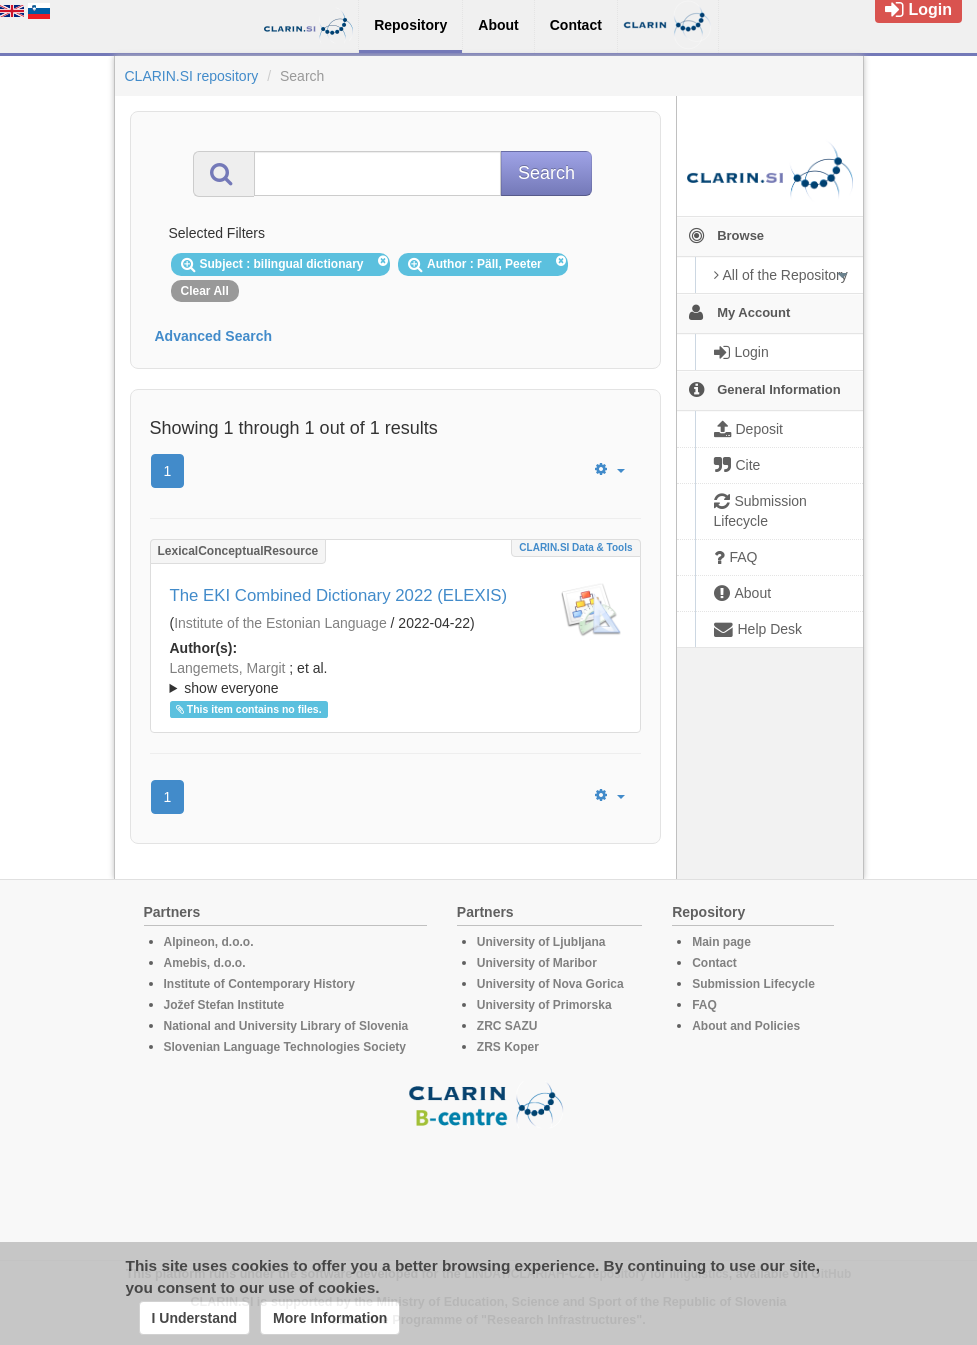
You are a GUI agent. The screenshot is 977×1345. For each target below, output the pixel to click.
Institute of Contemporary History (259, 984)
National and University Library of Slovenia (286, 1026)
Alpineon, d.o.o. (209, 942)
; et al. (395, 679)
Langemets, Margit (228, 668)
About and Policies (746, 1026)
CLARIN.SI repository (192, 76)
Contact (714, 963)
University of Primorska (544, 1005)
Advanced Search (214, 336)
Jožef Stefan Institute (224, 1005)
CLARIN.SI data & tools (575, 547)
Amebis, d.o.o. (205, 963)
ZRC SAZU (507, 1026)
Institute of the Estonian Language (280, 623)
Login (918, 9)
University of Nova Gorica (550, 984)
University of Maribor (537, 963)
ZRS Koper (508, 1047)
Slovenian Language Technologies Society (285, 1047)
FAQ (704, 1005)
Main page (721, 942)
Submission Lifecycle (753, 984)
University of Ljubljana (541, 942)
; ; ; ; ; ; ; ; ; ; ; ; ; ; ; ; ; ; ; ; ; (395, 678)
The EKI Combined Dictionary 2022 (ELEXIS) (339, 595)
